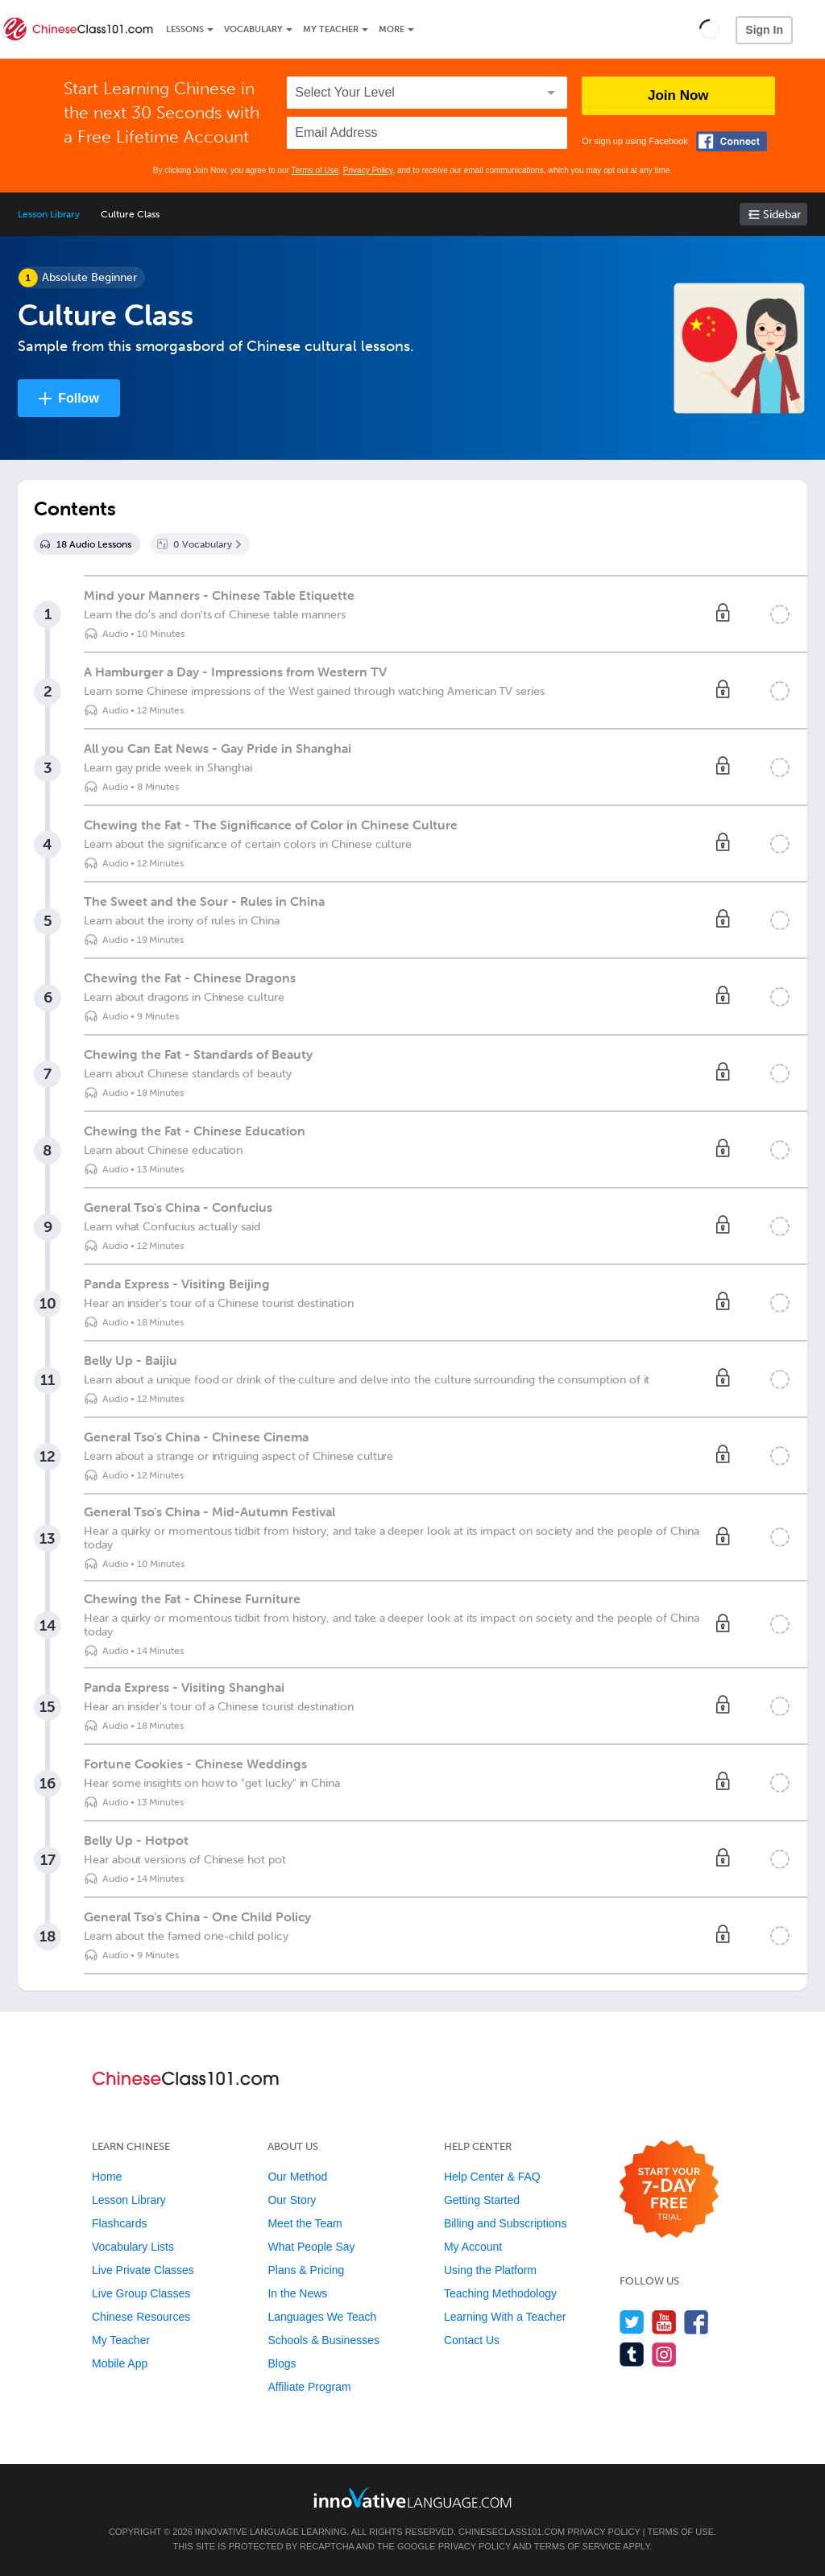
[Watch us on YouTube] (664, 2321)
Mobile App (119, 2363)
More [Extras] (391, 29)
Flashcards (119, 2223)
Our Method (297, 2176)
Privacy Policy (368, 170)
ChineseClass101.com (511, 2532)
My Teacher (331, 29)
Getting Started (482, 2200)
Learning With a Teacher (505, 2316)
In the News (297, 2293)
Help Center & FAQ (492, 2176)
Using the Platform (490, 2270)
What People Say (310, 2246)
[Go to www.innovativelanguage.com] (412, 2497)
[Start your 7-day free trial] (669, 2189)
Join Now (678, 95)
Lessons (185, 29)
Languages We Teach (321, 2316)
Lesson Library (49, 214)
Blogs (281, 2363)
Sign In (764, 29)
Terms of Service (577, 2546)
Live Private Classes (143, 2270)
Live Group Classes (141, 2293)
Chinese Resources (141, 2316)
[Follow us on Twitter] (632, 2321)
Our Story (291, 2200)
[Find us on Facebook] (696, 2321)
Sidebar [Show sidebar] (782, 214)
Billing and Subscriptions (505, 2223)
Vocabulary (253, 29)
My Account (473, 2246)
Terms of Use (314, 170)
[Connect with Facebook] (731, 141)
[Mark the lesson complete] (780, 614)
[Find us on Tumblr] (632, 2354)
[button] (709, 29)
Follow (78, 398)
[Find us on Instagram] (664, 2354)
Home (107, 2176)
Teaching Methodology (500, 2293)
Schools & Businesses (323, 2340)
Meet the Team (304, 2223)
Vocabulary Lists (133, 2246)
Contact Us (472, 2340)
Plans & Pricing (305, 2270)
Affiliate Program (308, 2386)
